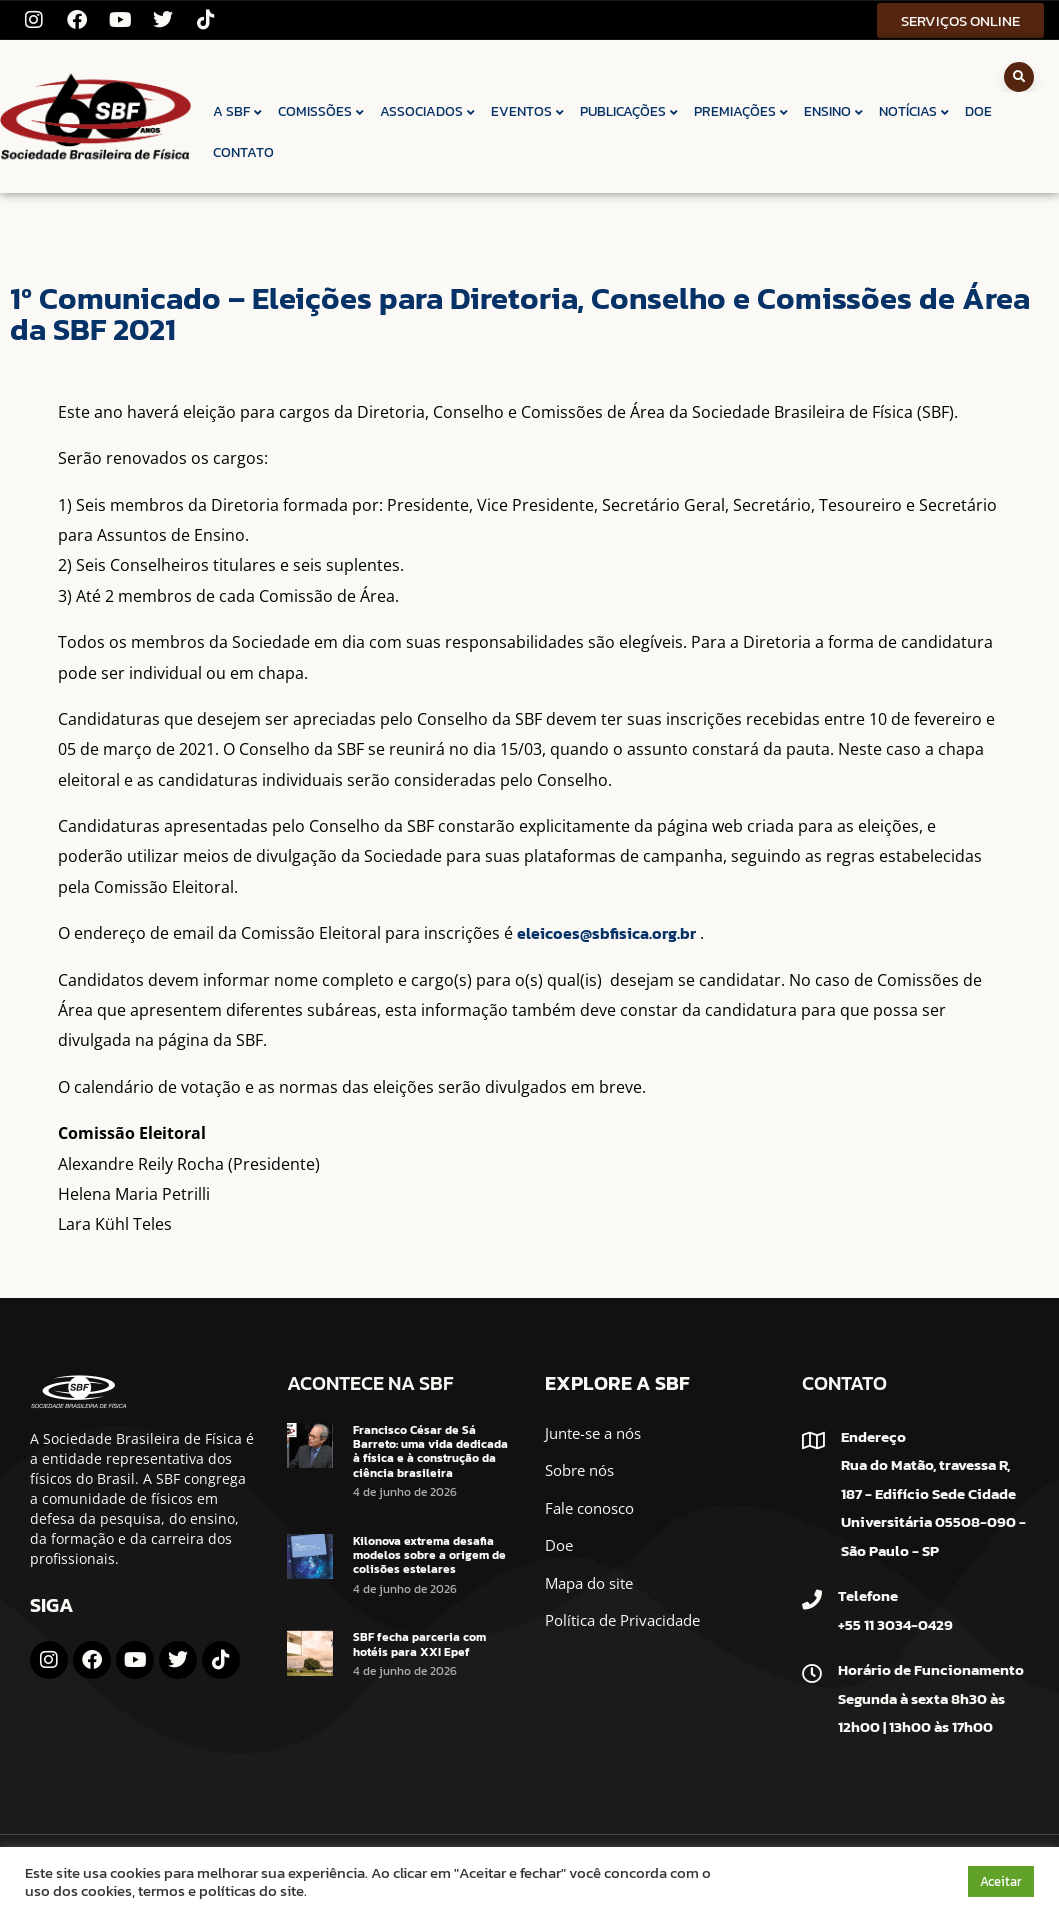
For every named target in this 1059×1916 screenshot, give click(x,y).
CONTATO (243, 152)
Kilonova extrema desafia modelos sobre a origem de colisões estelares (429, 1555)
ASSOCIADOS (428, 111)
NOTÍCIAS (915, 111)
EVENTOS (528, 111)
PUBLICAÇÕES (630, 111)
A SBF (238, 111)
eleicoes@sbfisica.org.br (606, 933)
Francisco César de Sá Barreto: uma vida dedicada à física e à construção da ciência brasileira (430, 1451)
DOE (978, 111)
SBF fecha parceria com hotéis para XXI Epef (419, 1644)
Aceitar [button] (1001, 1881)
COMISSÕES (322, 111)
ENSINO (834, 111)
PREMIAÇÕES (742, 111)
